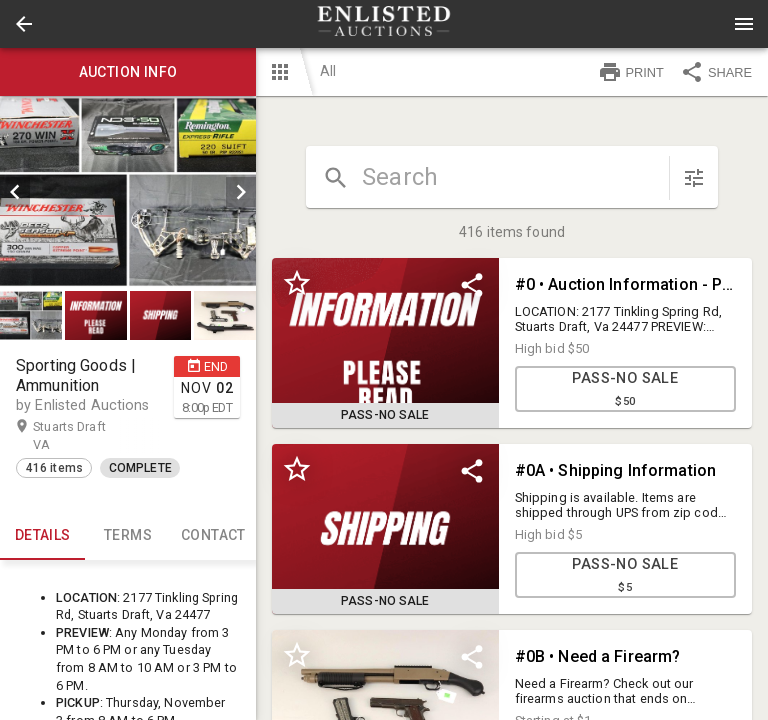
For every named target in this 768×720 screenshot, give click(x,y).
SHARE (716, 72)
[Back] (24, 24)
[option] (128, 192)
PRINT (631, 72)
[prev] (15, 192)
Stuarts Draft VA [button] (69, 435)
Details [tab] (42, 536)
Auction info (128, 72)
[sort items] (694, 178)
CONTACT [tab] (213, 536)
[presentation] (384, 24)
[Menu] (744, 24)
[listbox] (128, 192)
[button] (24, 24)
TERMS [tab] (127, 536)
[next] (241, 192)
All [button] (328, 71)
